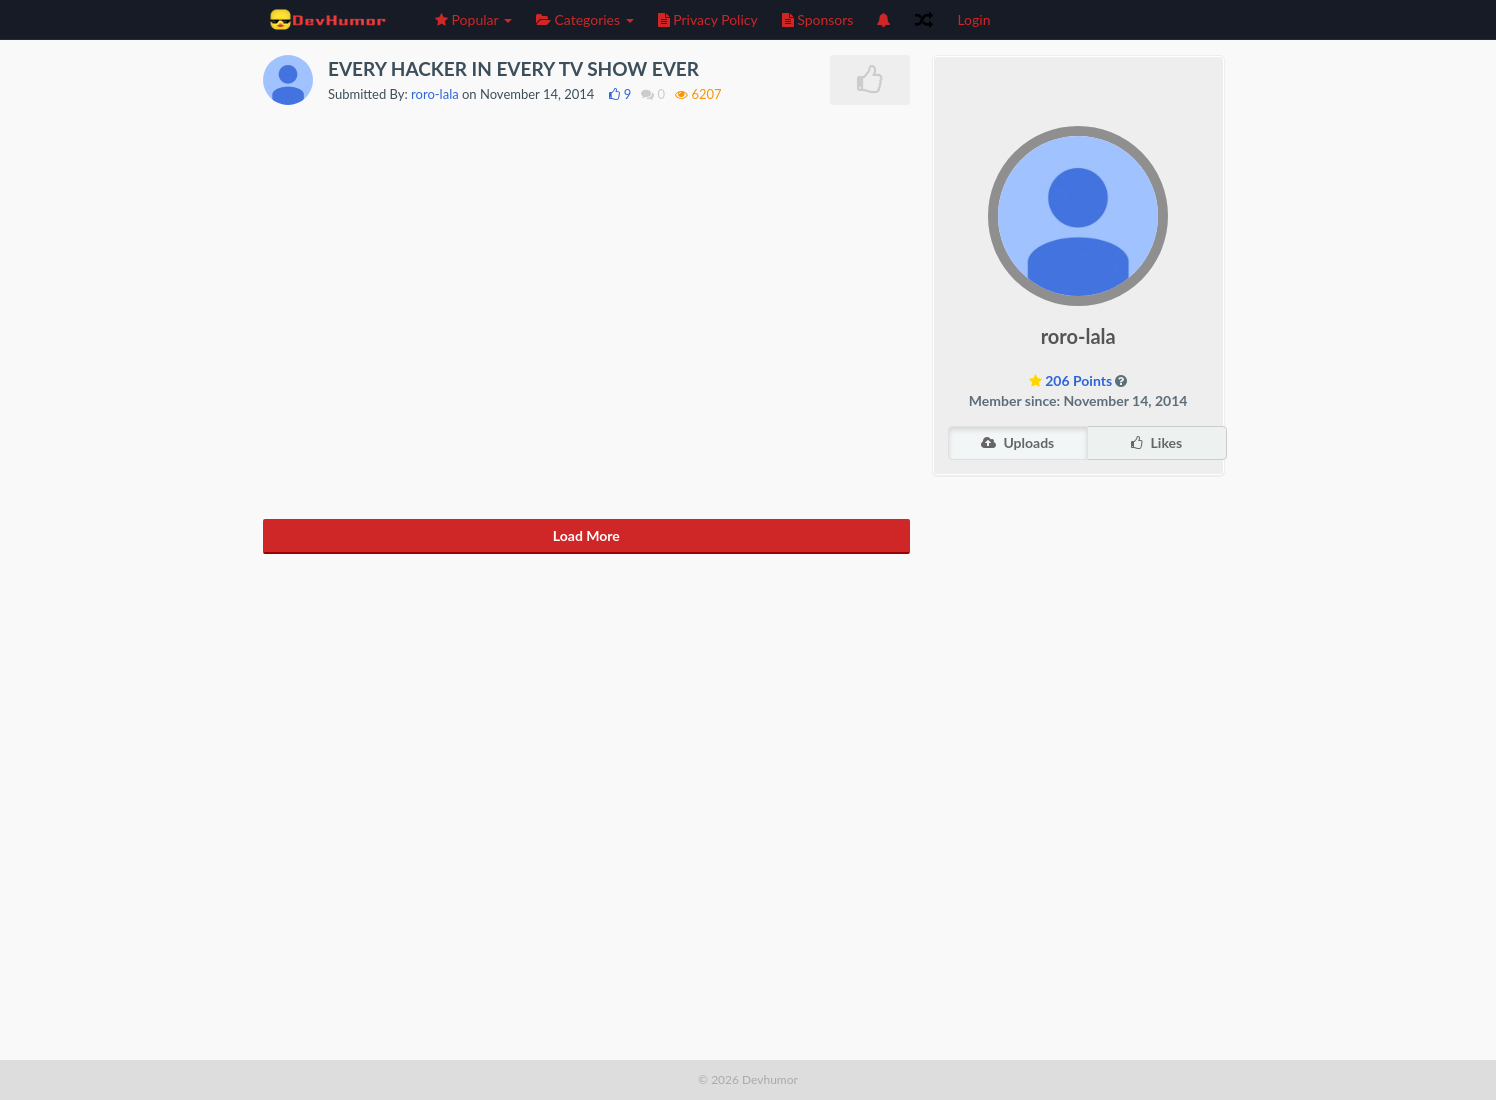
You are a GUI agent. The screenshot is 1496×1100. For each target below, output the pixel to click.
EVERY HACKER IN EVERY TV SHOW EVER (513, 68)
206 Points (1078, 380)
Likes (1156, 442)
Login (973, 19)
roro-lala (435, 94)
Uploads (1017, 442)
